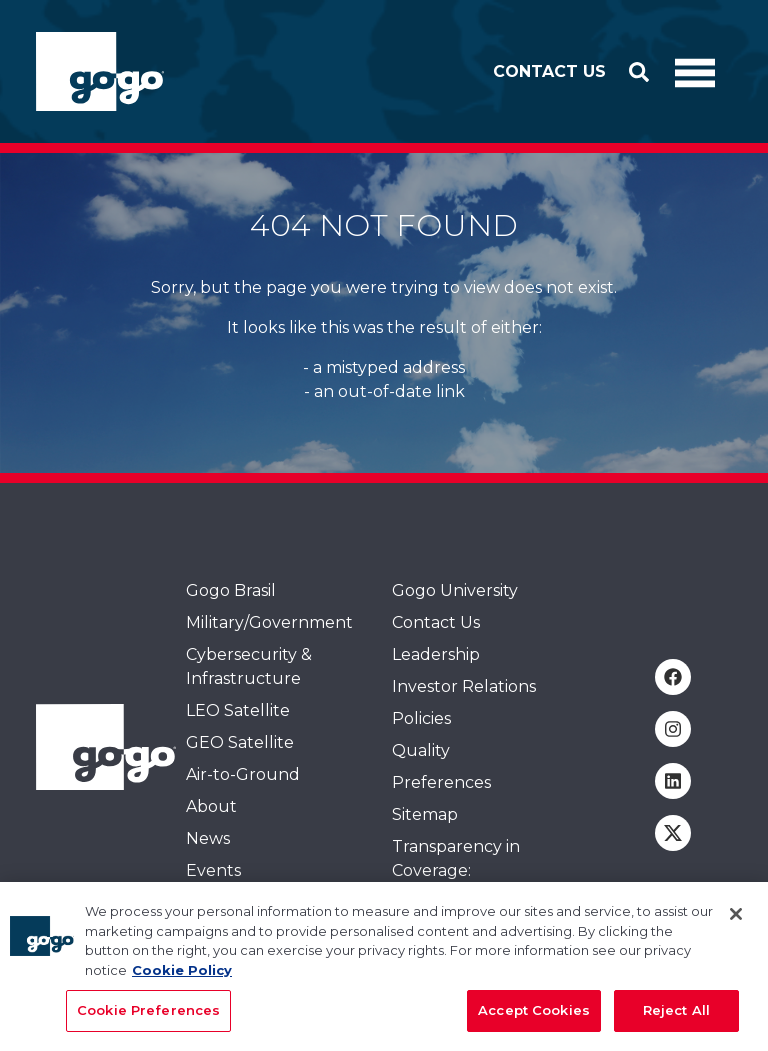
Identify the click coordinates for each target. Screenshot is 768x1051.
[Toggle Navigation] (695, 72)
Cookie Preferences (148, 1018)
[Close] (736, 922)
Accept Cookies (534, 1018)
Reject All (676, 1018)
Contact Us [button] (549, 71)
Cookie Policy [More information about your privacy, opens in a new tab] (182, 977)
